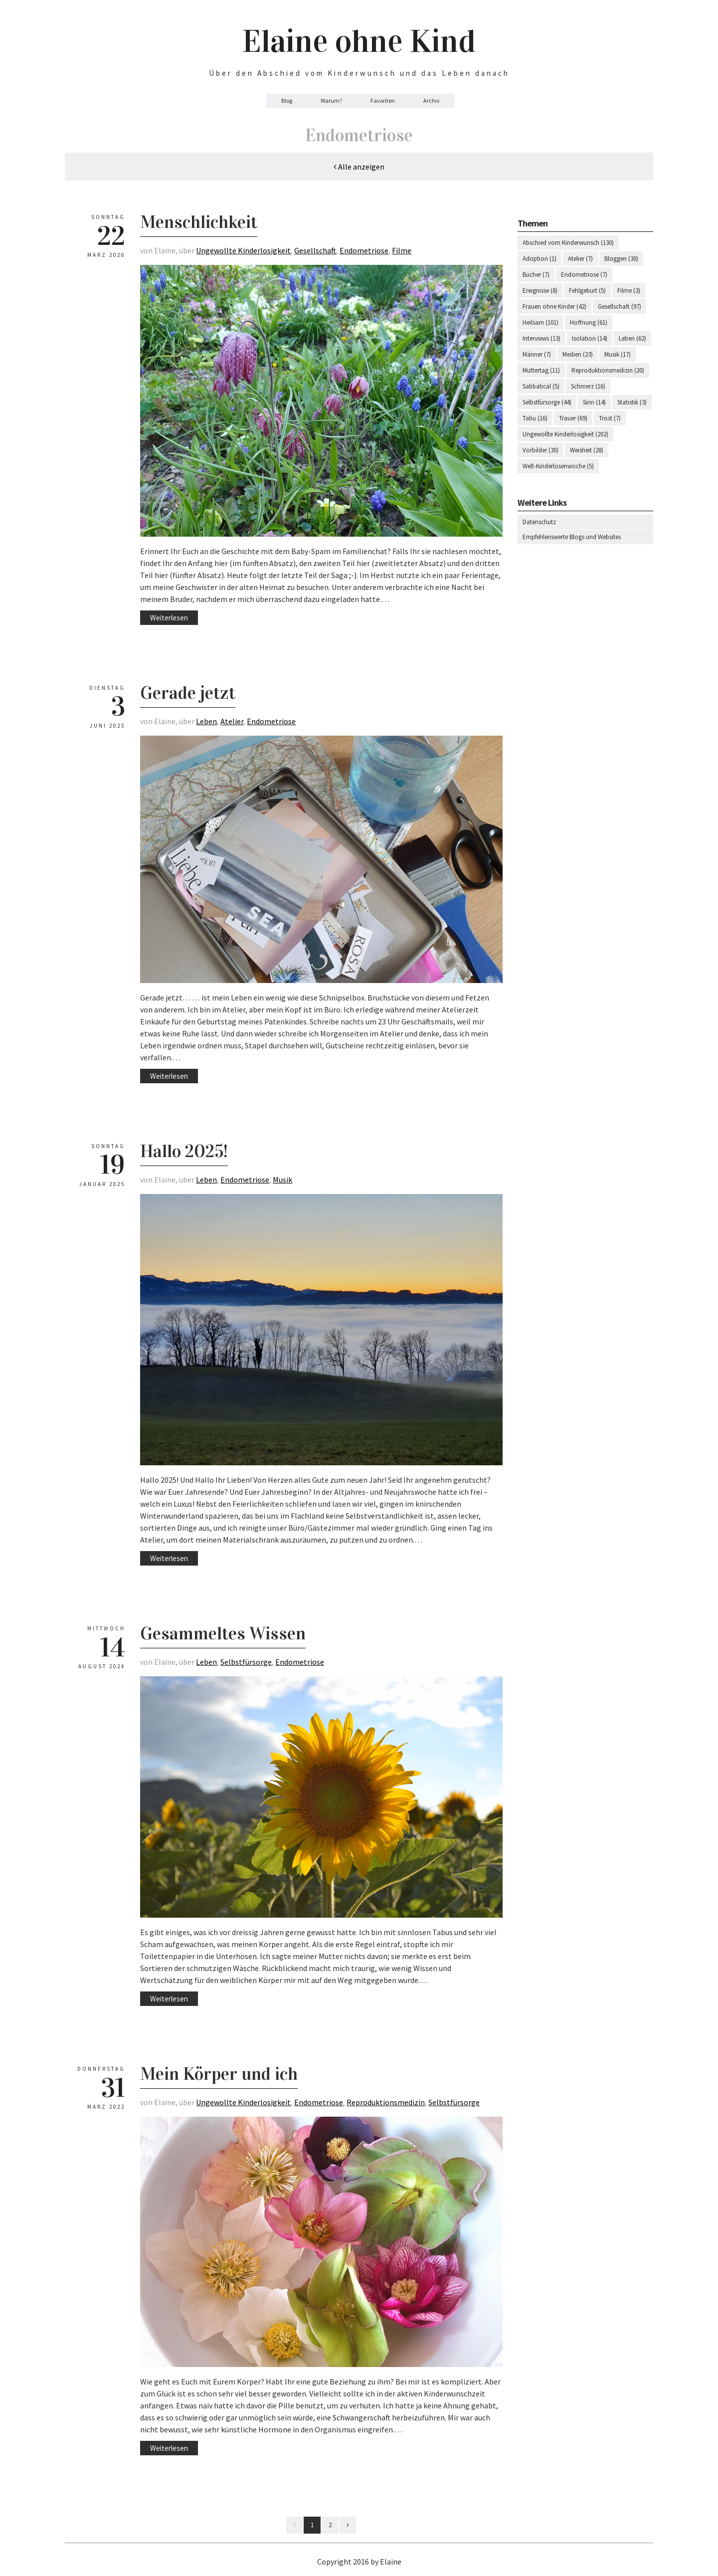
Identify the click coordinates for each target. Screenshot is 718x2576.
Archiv (431, 100)
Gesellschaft (315, 250)
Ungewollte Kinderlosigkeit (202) (565, 434)
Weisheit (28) (586, 450)
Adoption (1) (539, 258)
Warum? (331, 100)
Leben (206, 721)
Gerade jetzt (187, 693)
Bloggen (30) (621, 258)
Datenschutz (539, 522)
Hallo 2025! (184, 1151)
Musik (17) (617, 354)
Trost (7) (610, 418)
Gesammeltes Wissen (223, 1633)
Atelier (231, 721)
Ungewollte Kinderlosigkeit (243, 250)
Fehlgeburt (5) (587, 290)
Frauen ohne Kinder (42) (554, 306)
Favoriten (382, 100)
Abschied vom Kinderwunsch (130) (568, 242)
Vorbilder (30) (540, 450)
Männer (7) (537, 354)
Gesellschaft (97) (619, 306)
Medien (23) (577, 354)
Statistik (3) (632, 402)
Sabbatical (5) (541, 386)
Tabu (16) (535, 418)
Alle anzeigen (359, 167)
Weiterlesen (169, 617)
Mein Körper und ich (219, 2074)
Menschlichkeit (198, 222)
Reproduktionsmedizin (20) (607, 370)
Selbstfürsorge (246, 1662)
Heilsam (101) (540, 322)
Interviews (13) (541, 338)
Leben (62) (632, 338)
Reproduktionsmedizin (386, 2102)
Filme (401, 250)
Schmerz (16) (588, 386)
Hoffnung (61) (588, 322)
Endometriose (364, 250)
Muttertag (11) (541, 370)
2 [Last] (330, 2525)
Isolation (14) (589, 338)
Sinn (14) (594, 402)
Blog (286, 100)
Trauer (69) (573, 418)
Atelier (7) (580, 258)
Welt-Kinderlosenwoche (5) (558, 466)
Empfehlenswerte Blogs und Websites (572, 537)
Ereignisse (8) (540, 290)
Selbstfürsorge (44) (547, 402)
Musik (282, 1180)
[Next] (348, 2525)
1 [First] (312, 2525)
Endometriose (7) (584, 274)
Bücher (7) (536, 274)
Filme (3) (628, 290)
